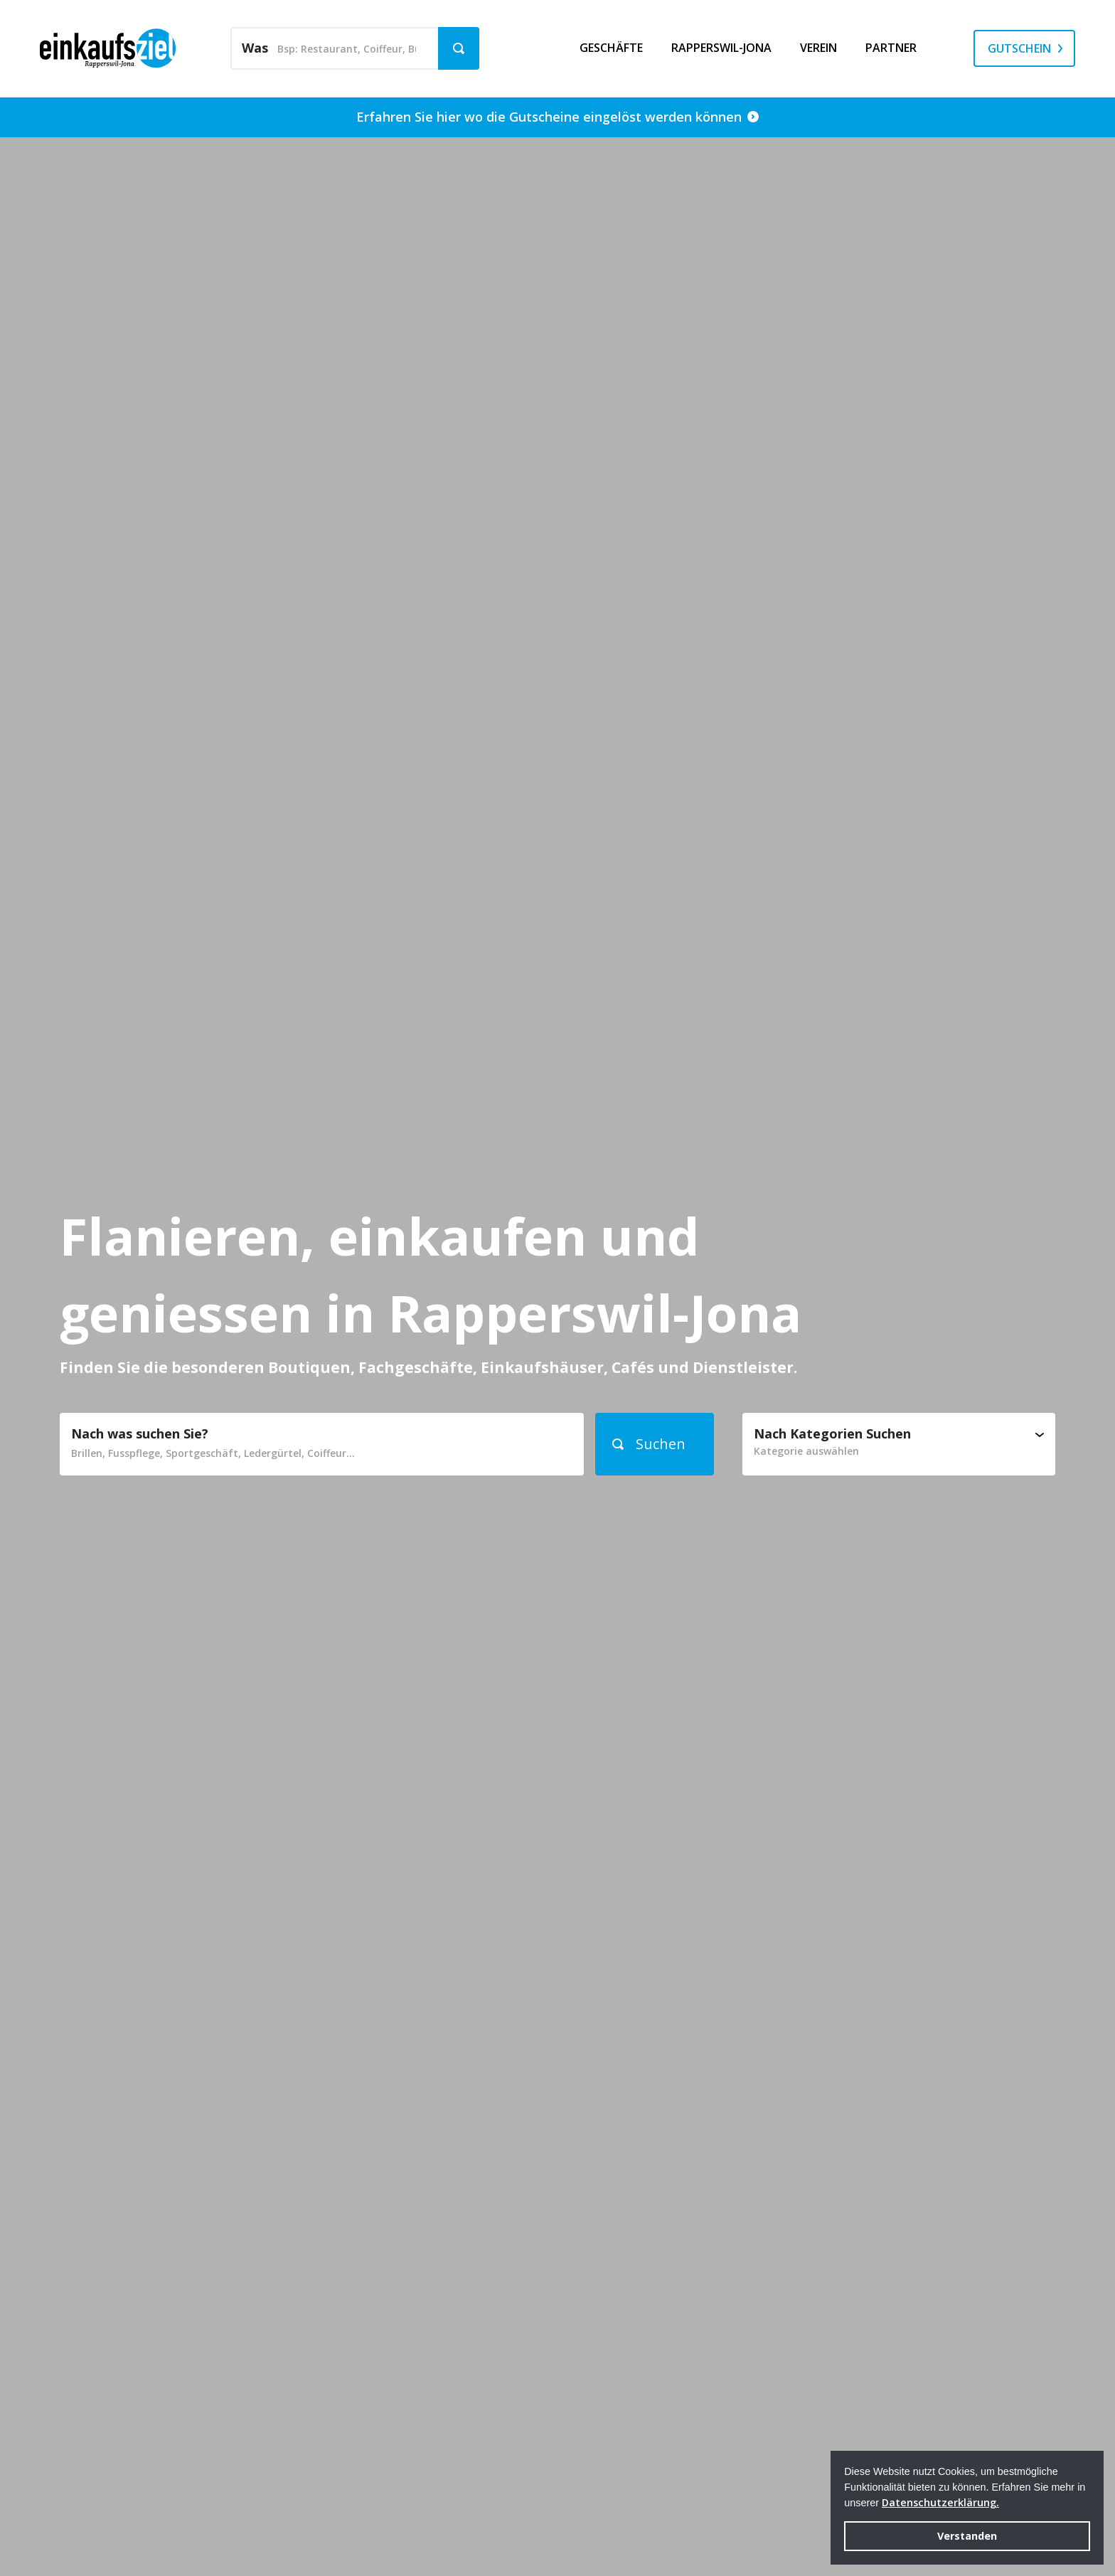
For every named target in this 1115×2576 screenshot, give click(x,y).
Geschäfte (611, 47)
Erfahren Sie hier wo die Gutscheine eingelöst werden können (557, 116)
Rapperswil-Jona (721, 47)
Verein (818, 47)
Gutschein (1019, 48)
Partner (891, 47)
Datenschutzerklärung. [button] (940, 2502)
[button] (654, 1444)
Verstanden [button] (967, 2536)
